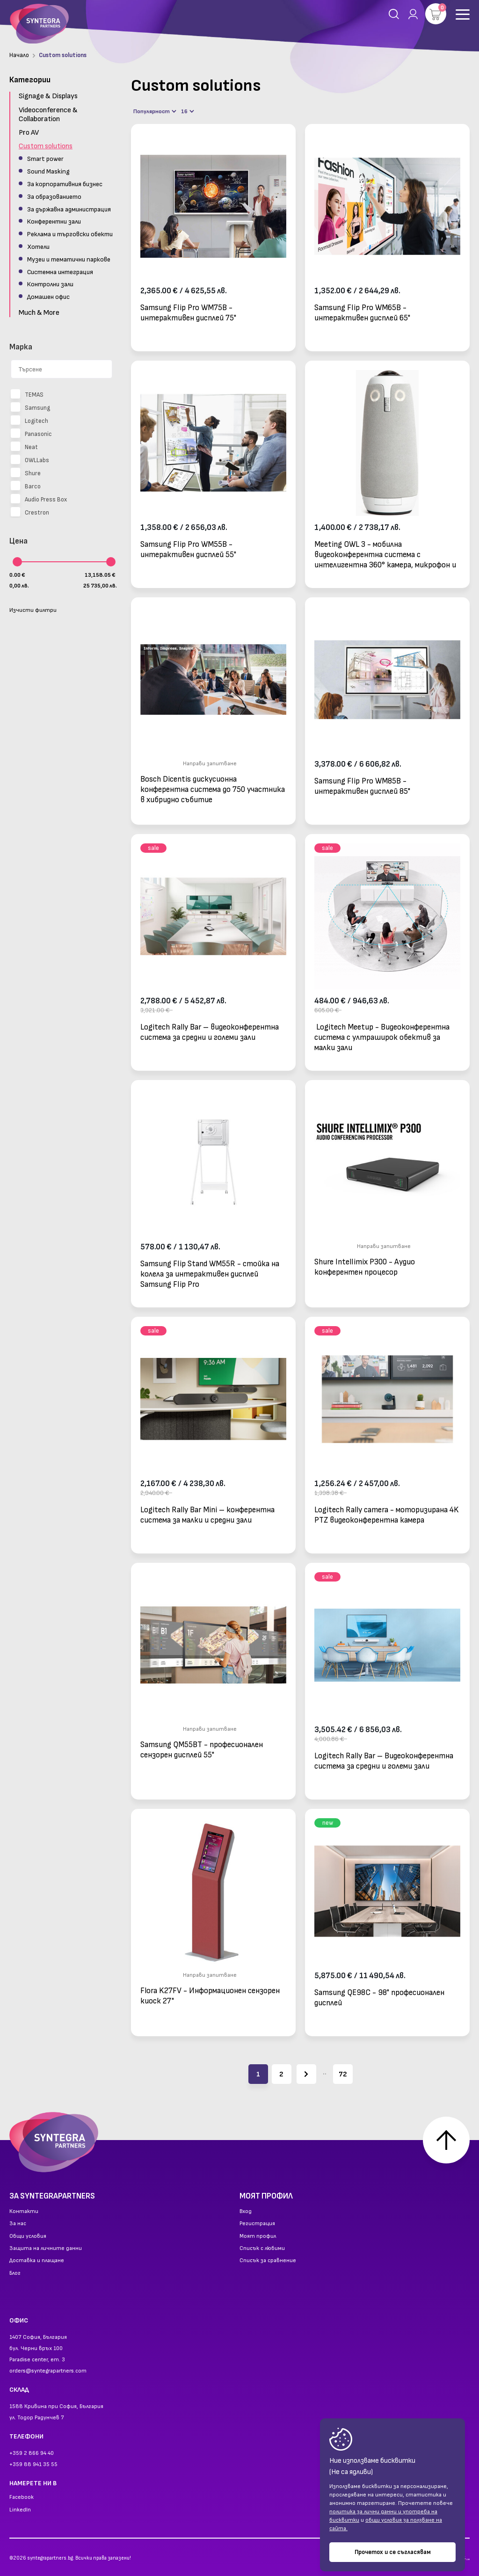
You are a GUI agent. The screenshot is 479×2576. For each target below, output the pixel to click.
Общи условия (27, 2236)
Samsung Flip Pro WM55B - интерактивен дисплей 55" (188, 549)
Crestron (30, 512)
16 (187, 111)
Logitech (29, 421)
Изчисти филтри (33, 610)
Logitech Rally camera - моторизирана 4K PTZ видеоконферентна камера (386, 1515)
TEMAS (27, 395)
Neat (24, 447)
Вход (246, 2211)
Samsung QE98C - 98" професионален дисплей (379, 1998)
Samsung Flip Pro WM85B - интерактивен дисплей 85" (362, 786)
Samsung (30, 408)
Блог (15, 2273)
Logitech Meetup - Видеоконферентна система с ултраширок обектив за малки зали (382, 1037)
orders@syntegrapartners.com (48, 2370)
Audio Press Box (39, 499)
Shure (26, 473)
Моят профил (258, 2236)
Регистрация (257, 2223)
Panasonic (31, 434)
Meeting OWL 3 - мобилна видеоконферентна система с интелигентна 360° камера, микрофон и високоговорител (385, 554)
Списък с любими (262, 2248)
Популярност (154, 111)
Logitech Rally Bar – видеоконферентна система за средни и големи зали (209, 1032)
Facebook (21, 2497)
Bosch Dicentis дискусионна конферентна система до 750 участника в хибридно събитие (212, 789)
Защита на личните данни (45, 2248)
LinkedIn (20, 2510)
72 (343, 2074)
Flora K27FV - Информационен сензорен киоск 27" (210, 1996)
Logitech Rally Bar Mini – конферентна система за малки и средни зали (207, 1515)
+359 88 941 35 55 (33, 2464)
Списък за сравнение (268, 2260)
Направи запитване (210, 763)
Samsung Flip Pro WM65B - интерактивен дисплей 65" (362, 313)
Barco (26, 486)
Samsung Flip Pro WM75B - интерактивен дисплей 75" (188, 313)
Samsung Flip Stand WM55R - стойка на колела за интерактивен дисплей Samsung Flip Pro (209, 1274)
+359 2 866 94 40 (31, 2453)
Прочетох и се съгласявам (393, 2552)
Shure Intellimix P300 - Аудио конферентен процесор (364, 1267)
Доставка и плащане (36, 2260)
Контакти (23, 2211)
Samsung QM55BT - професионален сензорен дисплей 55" (201, 1750)
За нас (17, 2223)
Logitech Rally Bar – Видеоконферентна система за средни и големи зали (383, 1761)
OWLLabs (30, 460)
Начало (19, 55)
